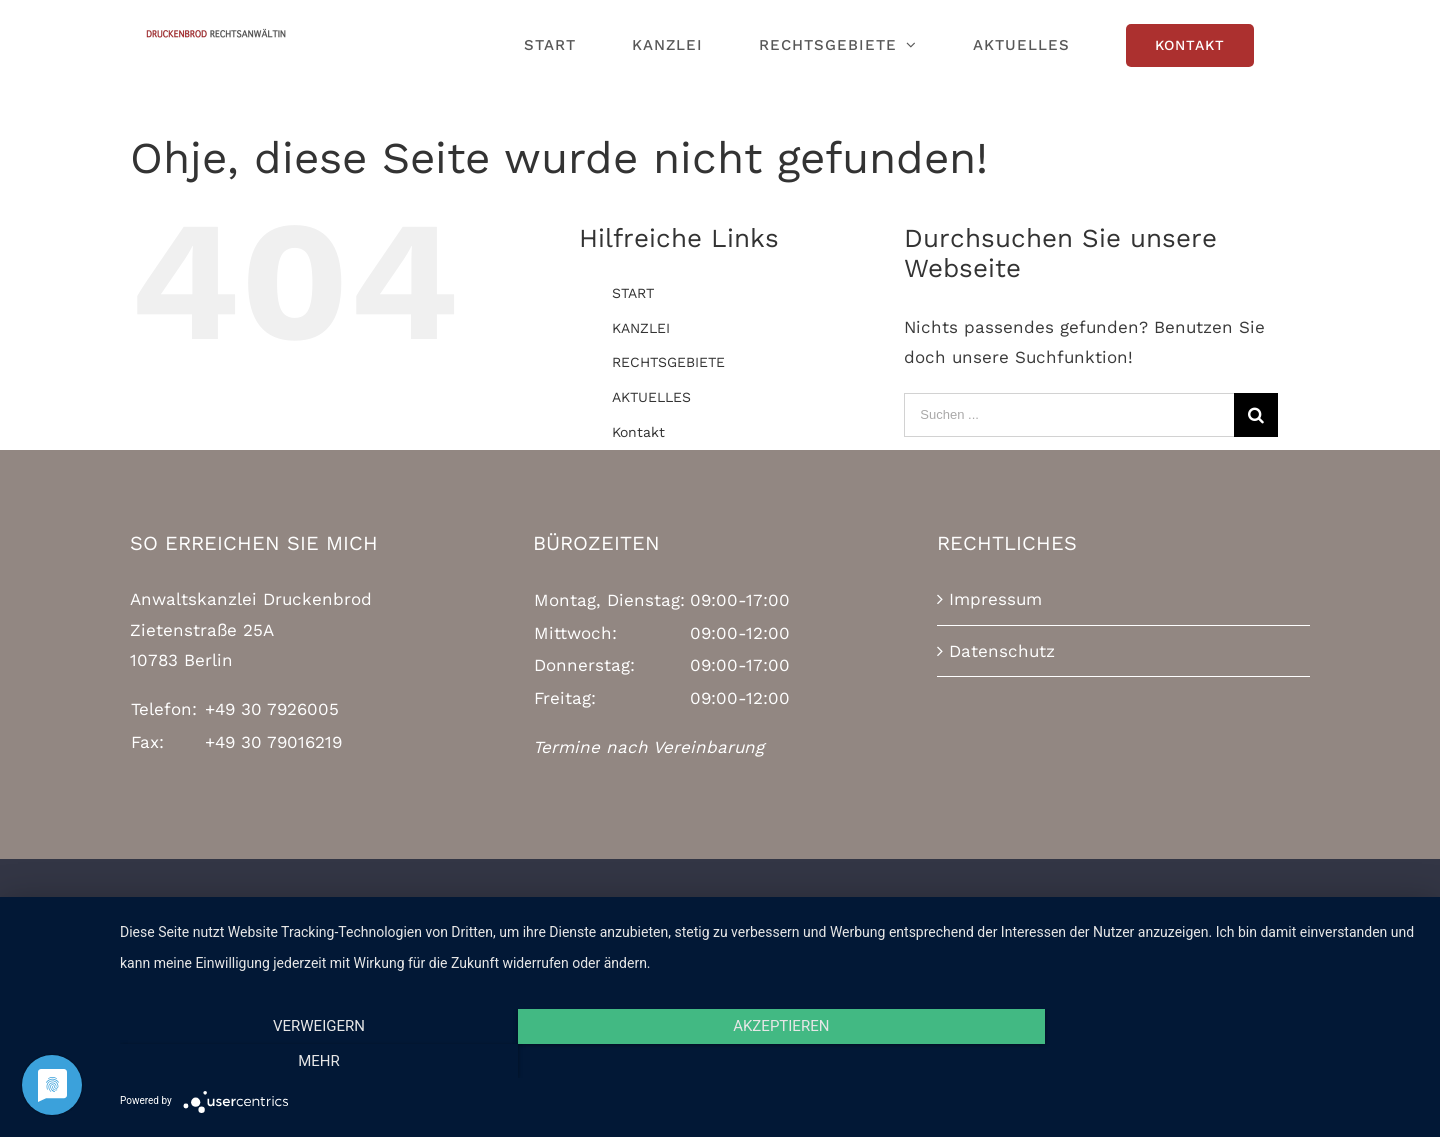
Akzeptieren (770, 1061)
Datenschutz (1002, 651)
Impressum (995, 599)
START (633, 293)
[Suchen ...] (1068, 415)
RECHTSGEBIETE (668, 362)
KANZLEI (641, 328)
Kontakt (638, 432)
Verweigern (315, 1061)
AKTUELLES (651, 397)
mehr (1225, 1061)
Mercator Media (982, 923)
